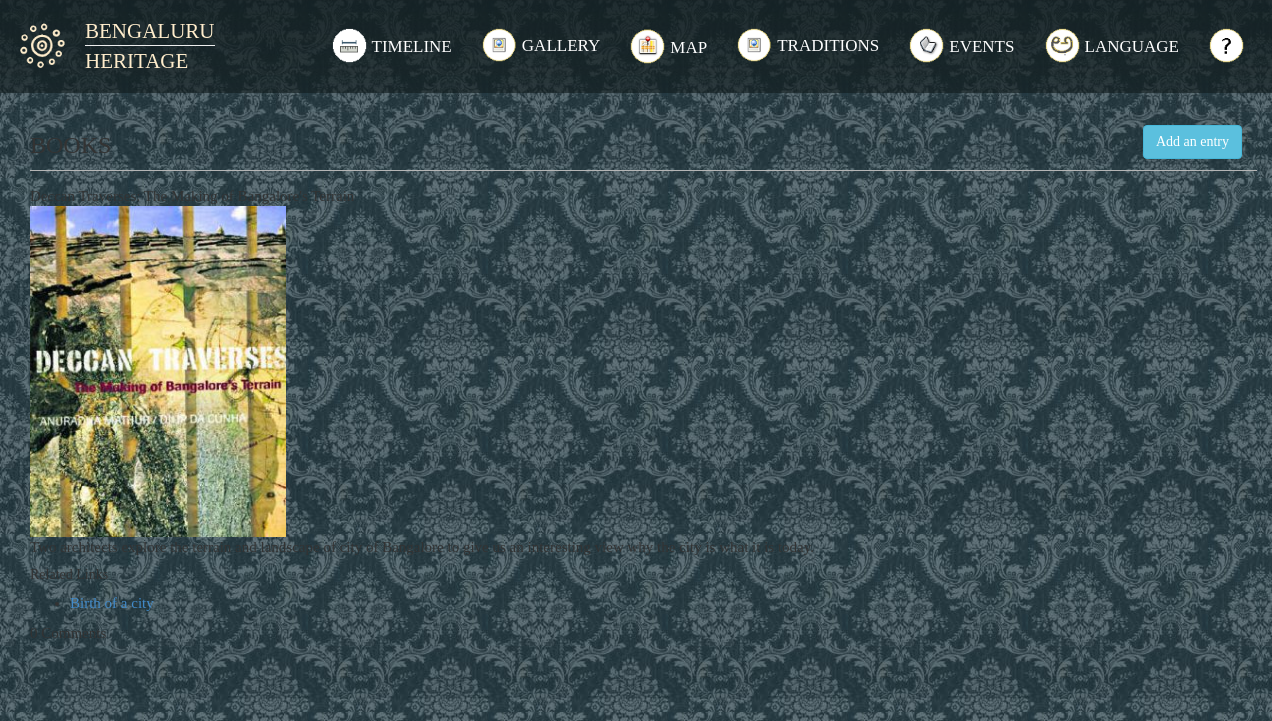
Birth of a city (112, 603)
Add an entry (1192, 141)
